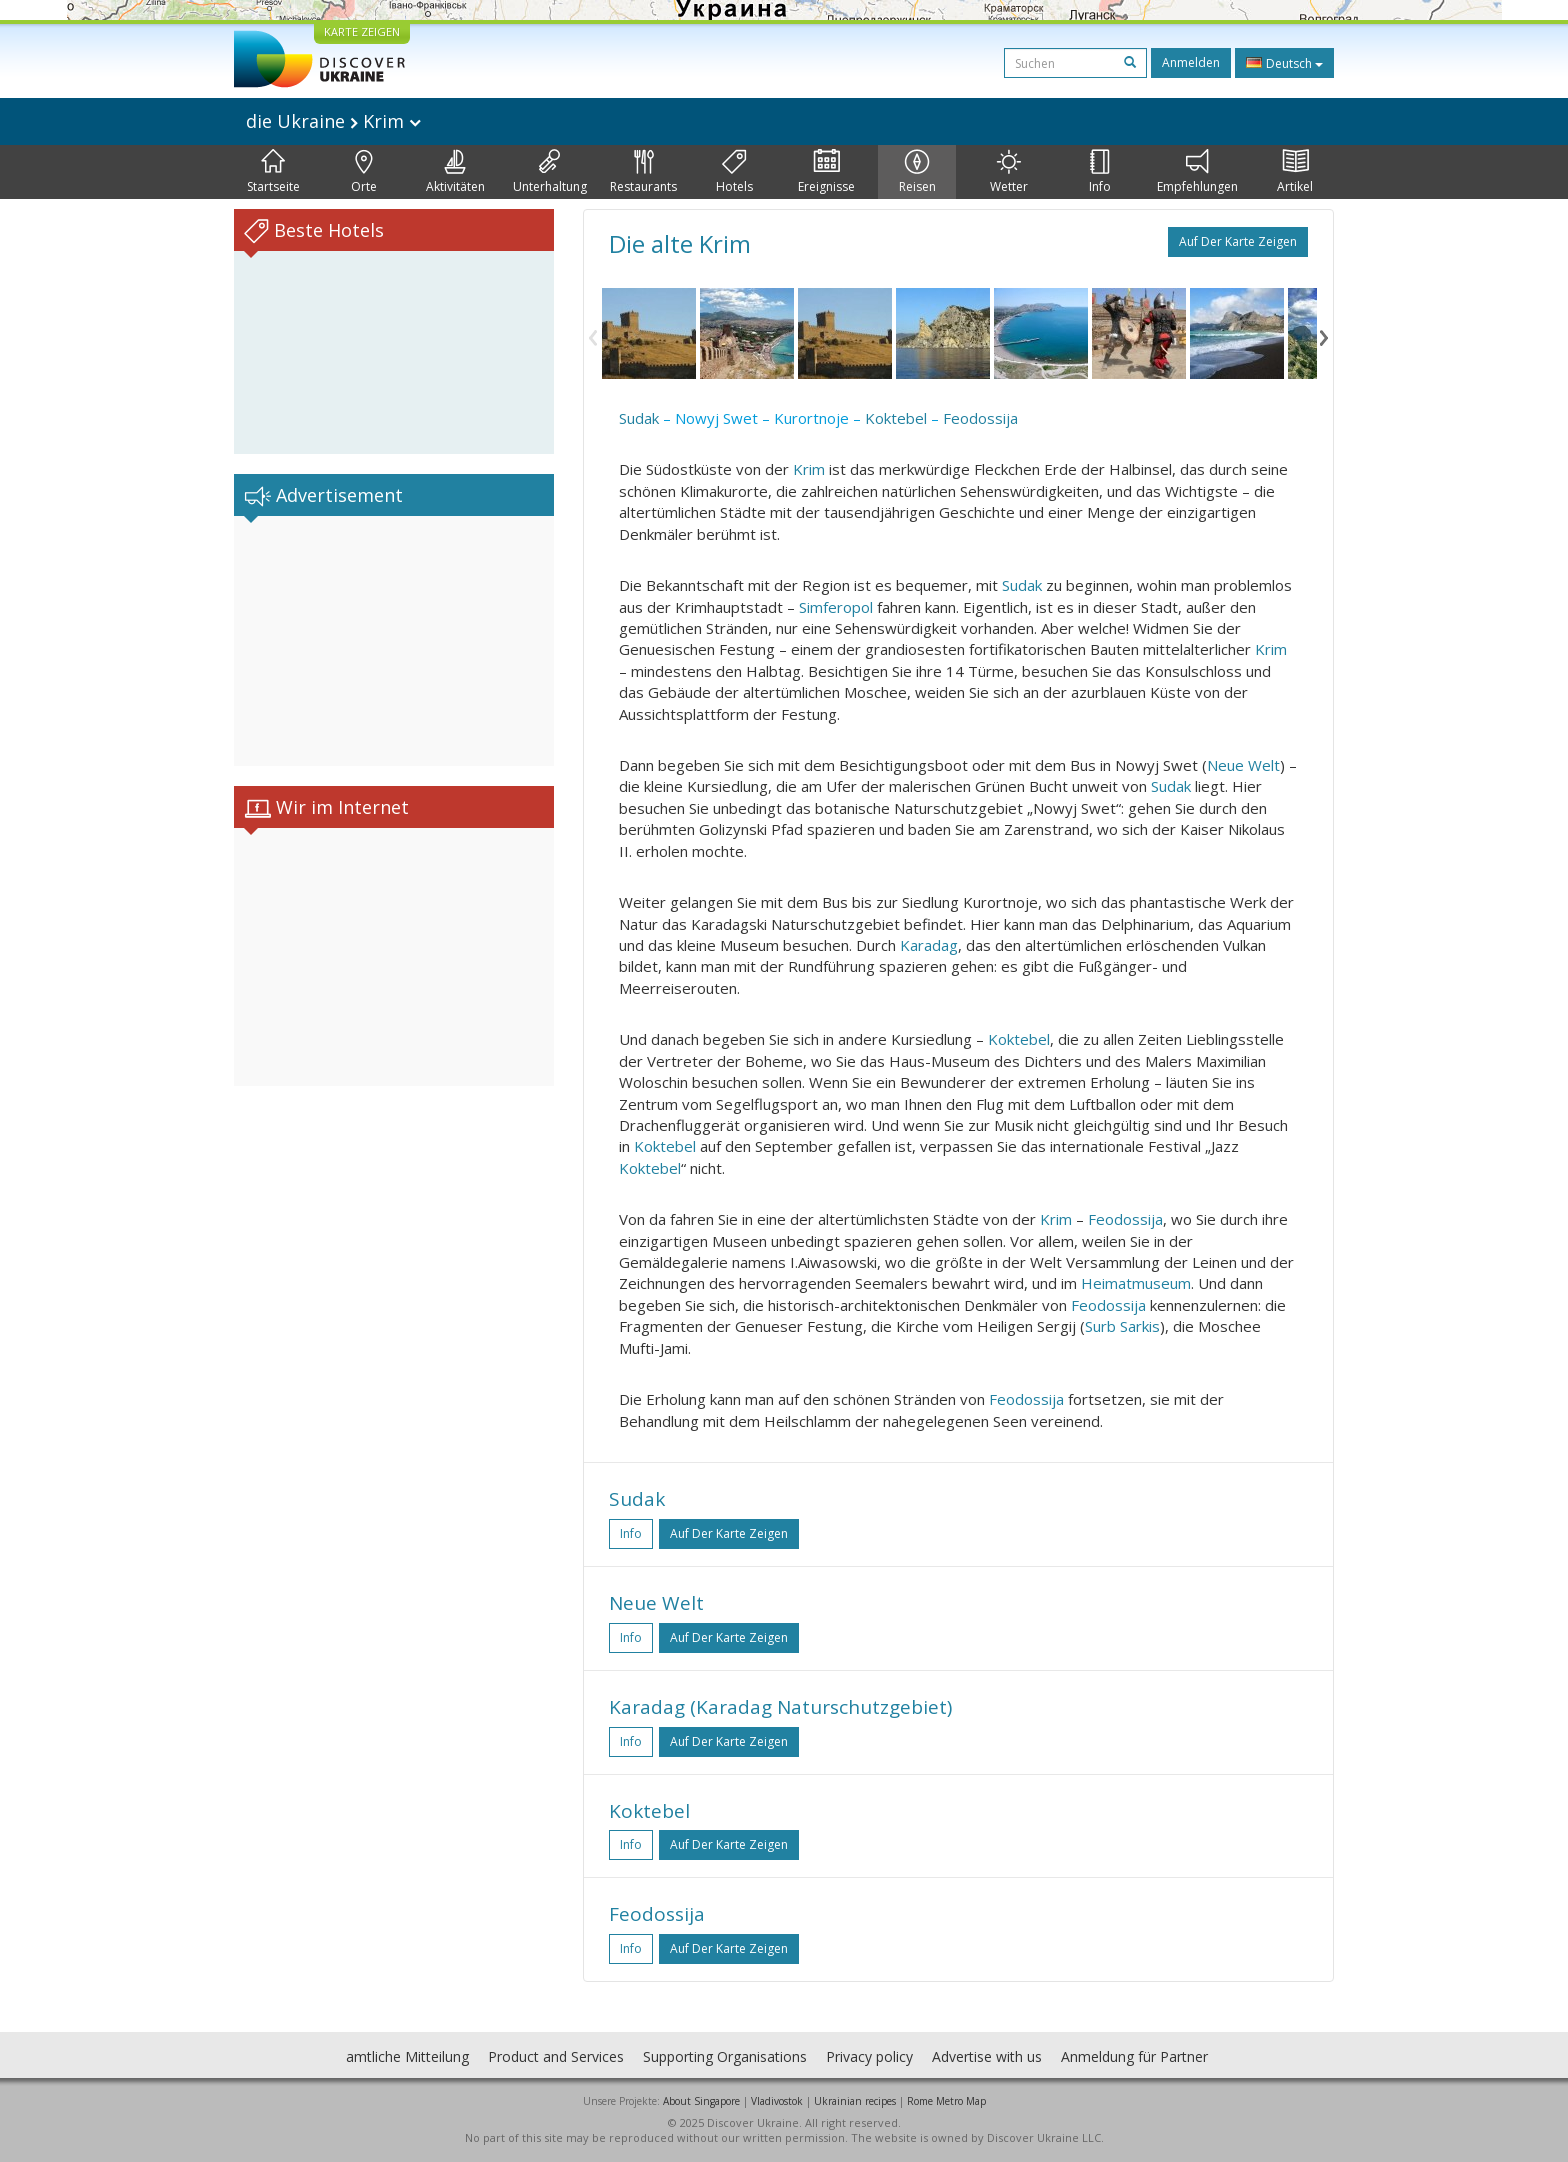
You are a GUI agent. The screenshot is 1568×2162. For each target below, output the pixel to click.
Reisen (917, 172)
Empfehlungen (1197, 172)
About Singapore (701, 2101)
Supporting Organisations (725, 2056)
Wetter (1009, 172)
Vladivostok (777, 2101)
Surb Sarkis (1122, 1326)
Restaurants (643, 172)
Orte (364, 172)
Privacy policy (869, 2056)
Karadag (929, 945)
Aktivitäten (455, 172)
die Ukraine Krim (333, 121)
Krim (809, 469)
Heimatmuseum (1136, 1283)
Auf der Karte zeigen (1238, 241)
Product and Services (556, 2056)
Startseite (273, 172)
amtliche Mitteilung (407, 2056)
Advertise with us (987, 2056)
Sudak (639, 418)
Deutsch (1284, 63)
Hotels (734, 172)
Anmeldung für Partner (1134, 2056)
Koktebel (896, 418)
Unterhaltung (550, 172)
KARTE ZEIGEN (362, 31)
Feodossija (980, 418)
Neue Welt (1243, 765)
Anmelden (1191, 62)
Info (1100, 172)
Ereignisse (826, 172)
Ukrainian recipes (855, 2101)
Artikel (1295, 172)
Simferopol (836, 607)
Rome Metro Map (946, 2101)
